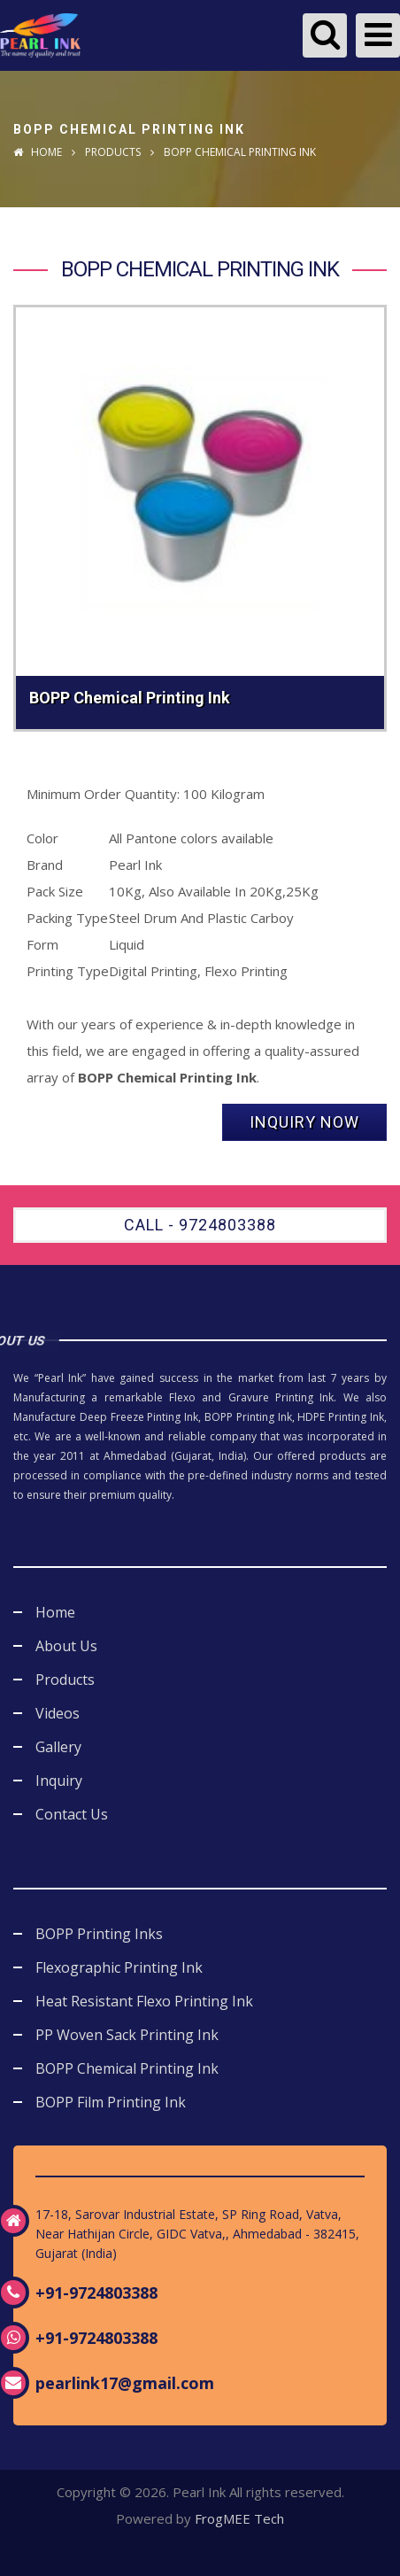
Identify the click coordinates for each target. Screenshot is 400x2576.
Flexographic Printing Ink (119, 1967)
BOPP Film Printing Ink (110, 2102)
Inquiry (58, 1780)
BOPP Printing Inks (99, 1934)
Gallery (58, 1747)
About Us (66, 1646)
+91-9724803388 (96, 2292)
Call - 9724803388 (200, 1224)
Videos (57, 1713)
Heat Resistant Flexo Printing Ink (144, 2001)
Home (37, 151)
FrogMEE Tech (239, 2518)
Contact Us (71, 1814)
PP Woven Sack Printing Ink (127, 2035)
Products (113, 151)
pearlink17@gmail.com (124, 2383)
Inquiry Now (304, 1122)
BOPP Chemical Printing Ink (127, 2068)
